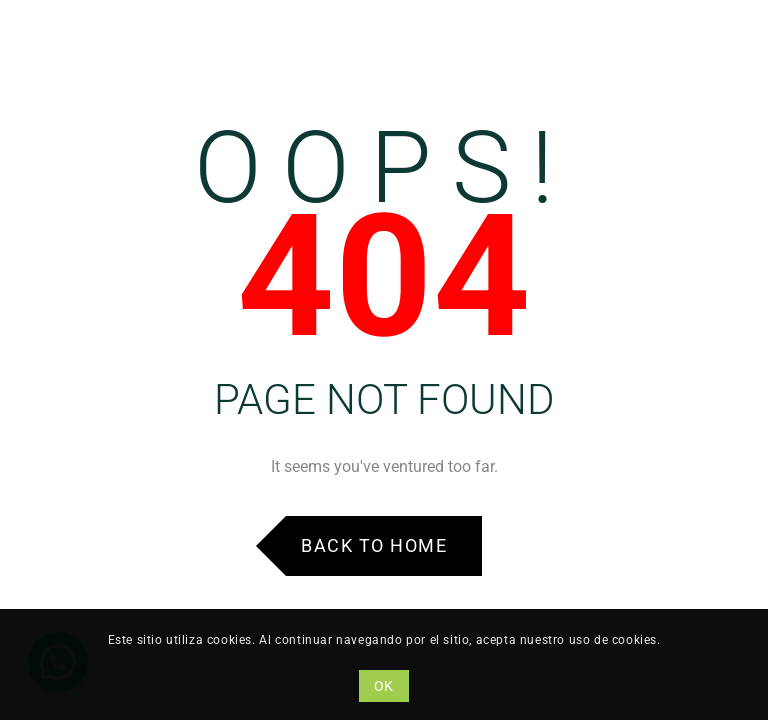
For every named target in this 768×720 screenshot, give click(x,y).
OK (384, 686)
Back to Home (374, 545)
